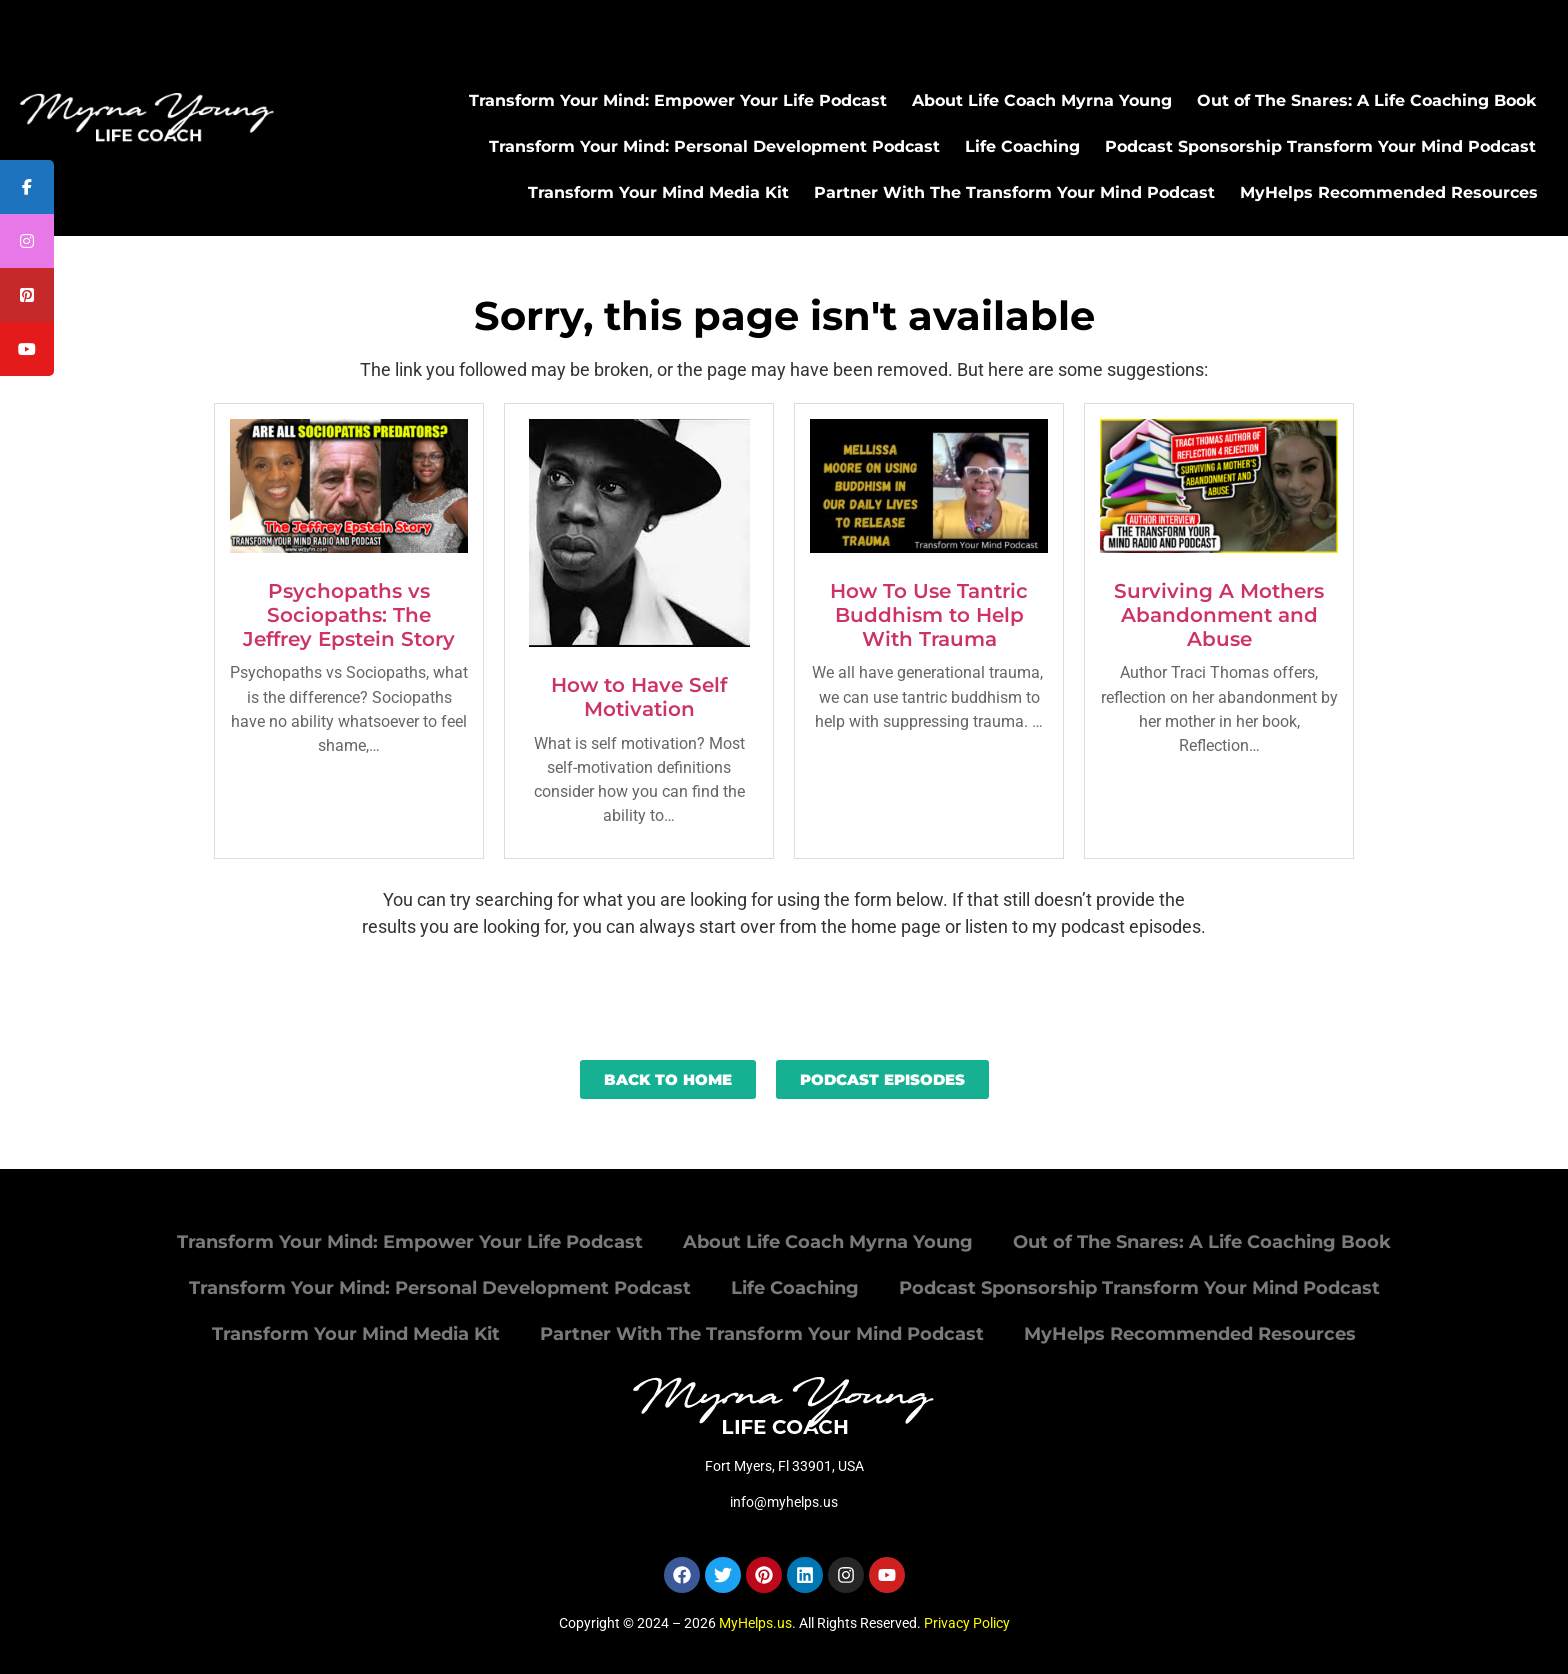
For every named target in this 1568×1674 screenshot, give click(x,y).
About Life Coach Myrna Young (1042, 100)
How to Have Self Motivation (639, 697)
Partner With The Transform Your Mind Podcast (1014, 192)
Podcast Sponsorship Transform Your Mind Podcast (1320, 146)
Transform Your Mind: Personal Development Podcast (714, 146)
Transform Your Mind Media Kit (658, 192)
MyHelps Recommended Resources (1389, 192)
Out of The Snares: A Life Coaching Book (1366, 100)
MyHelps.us (755, 1623)
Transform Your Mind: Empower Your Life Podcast (678, 100)
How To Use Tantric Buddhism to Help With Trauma (929, 615)
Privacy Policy (967, 1623)
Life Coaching (1022, 146)
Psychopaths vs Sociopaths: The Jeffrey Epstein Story (349, 615)
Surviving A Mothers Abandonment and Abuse (1219, 615)
